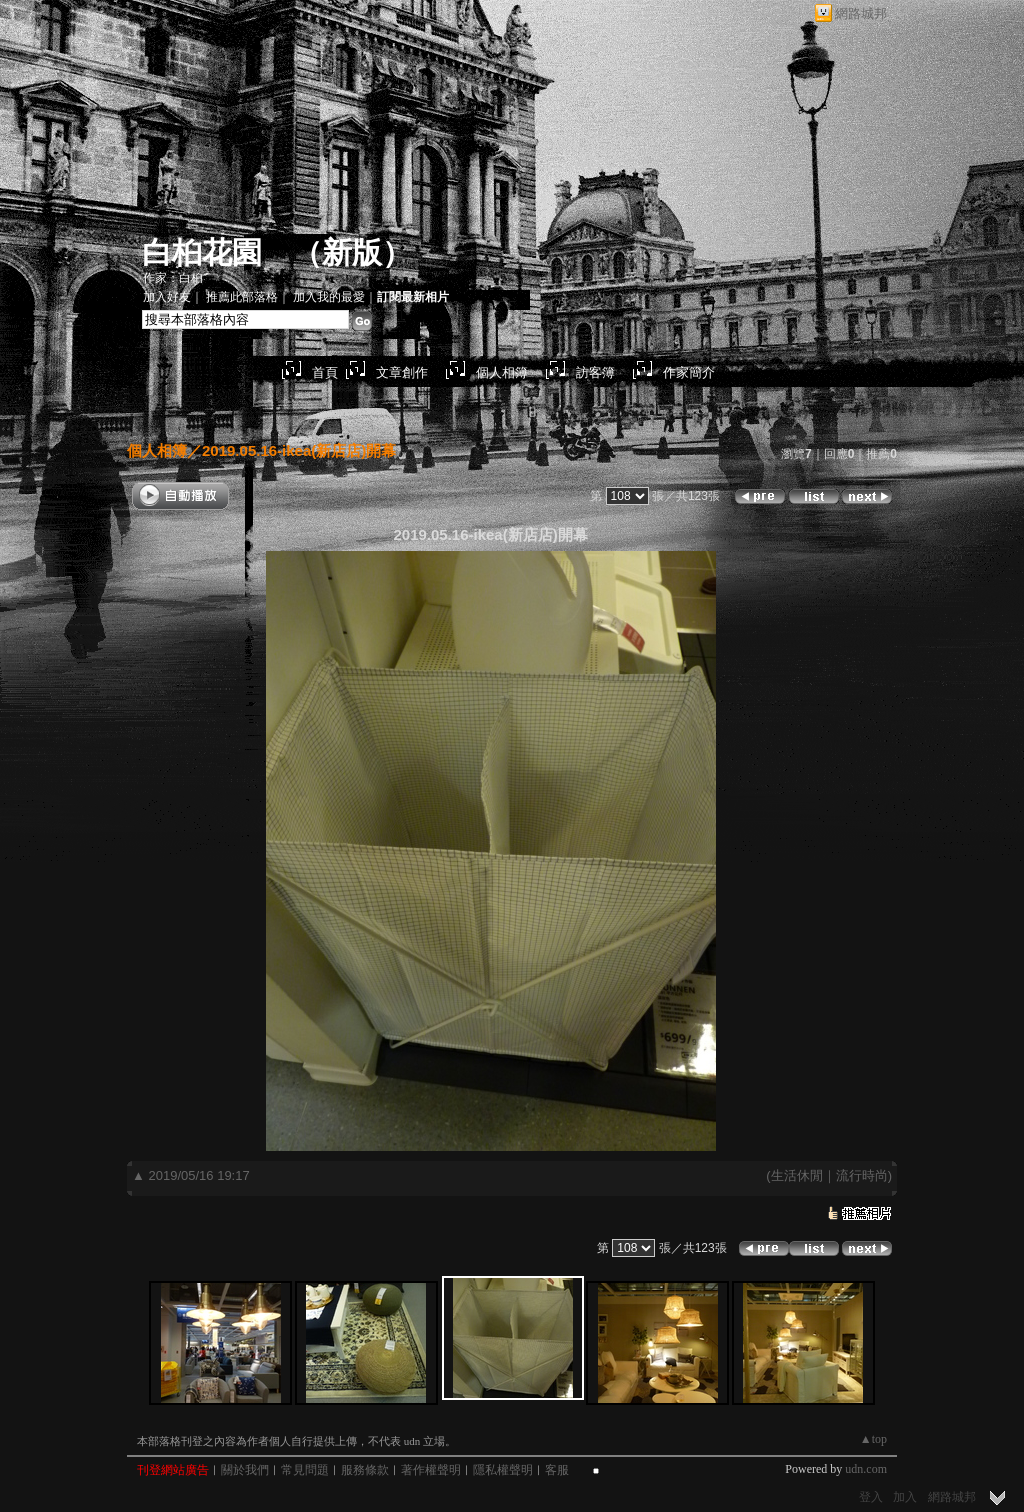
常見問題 (305, 1470)
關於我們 (245, 1470)
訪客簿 (595, 372)
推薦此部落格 (242, 297)
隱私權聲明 (503, 1470)
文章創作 (402, 372)
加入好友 (167, 297)
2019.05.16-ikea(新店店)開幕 (299, 450)
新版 (352, 252)
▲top (873, 1439)
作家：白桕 (173, 278)
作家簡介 (689, 372)
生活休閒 (797, 1175)
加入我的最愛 (329, 297)
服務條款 (365, 1470)
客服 (557, 1470)
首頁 (325, 372)
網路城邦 (861, 13)
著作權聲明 (431, 1470)
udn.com (866, 1469)
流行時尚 (862, 1175)
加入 (905, 1497)
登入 (871, 1497)
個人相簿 (502, 372)
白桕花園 (202, 252)
